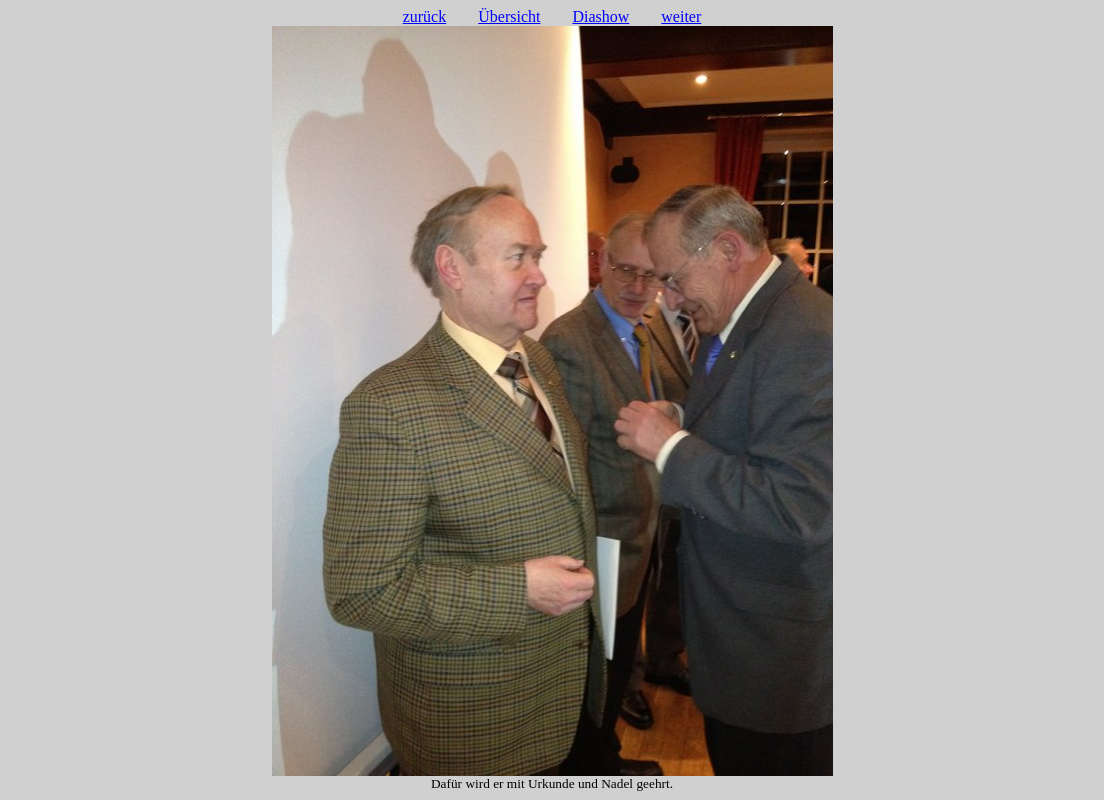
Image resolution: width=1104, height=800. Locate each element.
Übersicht (509, 16)
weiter (681, 16)
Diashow (600, 16)
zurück (425, 16)
